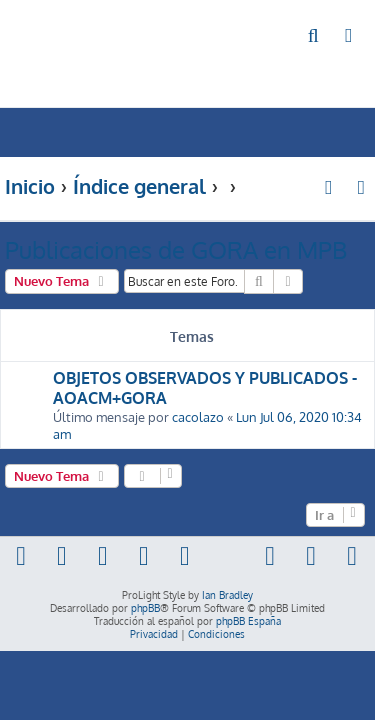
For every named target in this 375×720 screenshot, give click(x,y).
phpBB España (248, 621)
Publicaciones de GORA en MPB (176, 249)
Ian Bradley (227, 595)
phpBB (145, 608)
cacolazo (198, 416)
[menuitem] (314, 36)
